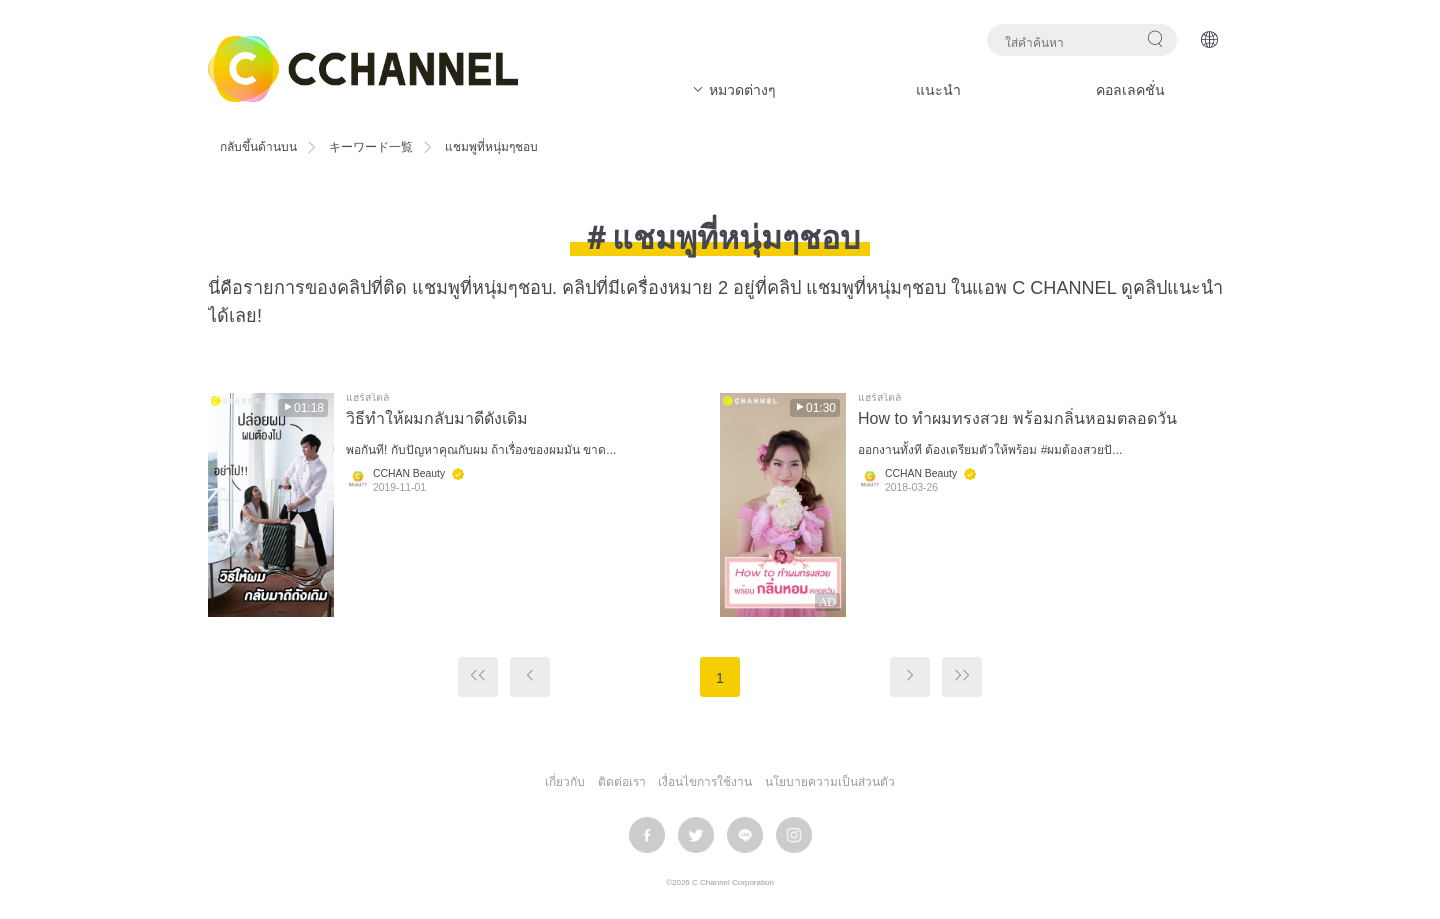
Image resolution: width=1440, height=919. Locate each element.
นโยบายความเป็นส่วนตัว (830, 782)
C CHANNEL (363, 69)
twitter (696, 835)
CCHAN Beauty (409, 473)
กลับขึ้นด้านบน (258, 147)
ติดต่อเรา (622, 782)
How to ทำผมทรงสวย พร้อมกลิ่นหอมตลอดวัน (1017, 418)
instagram (794, 835)
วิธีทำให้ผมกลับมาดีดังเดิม (437, 418)
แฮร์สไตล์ (367, 398)
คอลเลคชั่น (1130, 90)
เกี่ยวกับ (565, 782)
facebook (647, 835)
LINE (745, 835)
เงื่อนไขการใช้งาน (705, 782)
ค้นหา (1155, 38)
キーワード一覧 (371, 147)
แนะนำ (938, 90)
